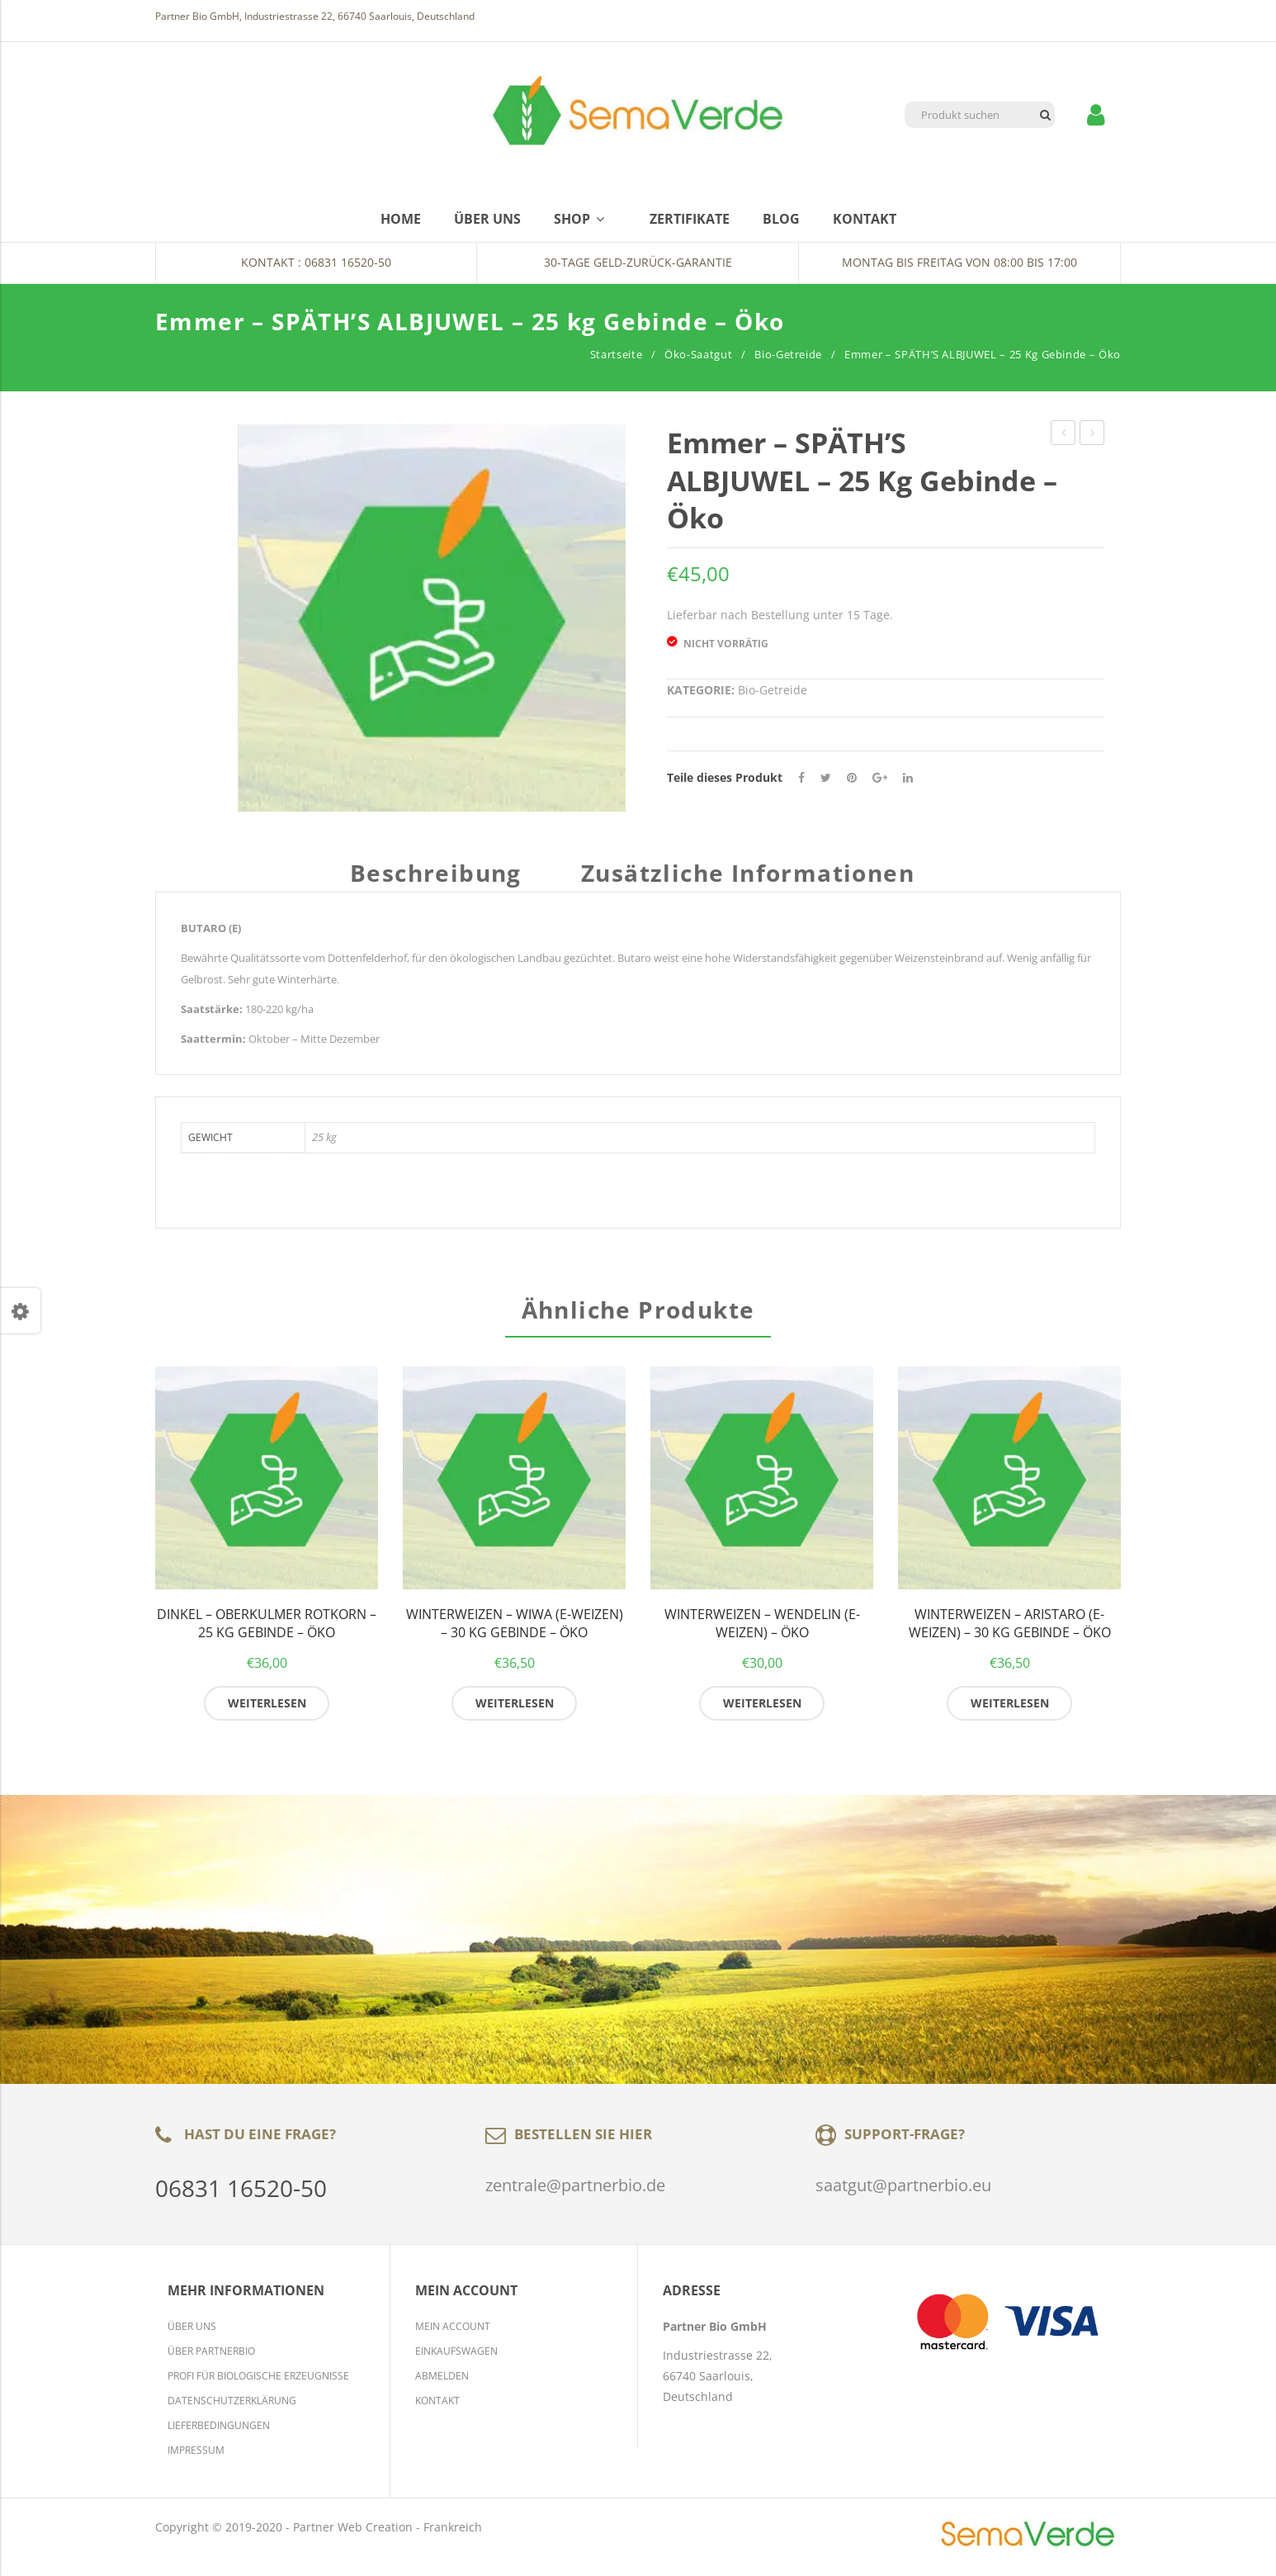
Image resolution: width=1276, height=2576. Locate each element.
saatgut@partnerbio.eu (903, 2193)
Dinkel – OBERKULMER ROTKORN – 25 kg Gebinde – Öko (266, 1632)
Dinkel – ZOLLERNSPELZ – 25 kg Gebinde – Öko (1092, 434)
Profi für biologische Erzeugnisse (258, 2385)
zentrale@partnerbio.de (575, 2193)
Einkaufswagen (456, 2360)
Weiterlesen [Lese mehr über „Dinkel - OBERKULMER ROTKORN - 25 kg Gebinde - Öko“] (267, 1711)
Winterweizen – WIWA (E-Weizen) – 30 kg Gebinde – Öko (514, 1632)
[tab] (441, 881)
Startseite (616, 354)
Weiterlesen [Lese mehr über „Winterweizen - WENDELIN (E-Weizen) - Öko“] (762, 1711)
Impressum (196, 2459)
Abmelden (442, 2385)
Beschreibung (436, 874)
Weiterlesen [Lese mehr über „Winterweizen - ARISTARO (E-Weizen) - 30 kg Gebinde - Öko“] (1010, 1711)
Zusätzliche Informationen (747, 874)
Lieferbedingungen (219, 2434)
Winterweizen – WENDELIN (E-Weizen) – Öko (762, 1632)
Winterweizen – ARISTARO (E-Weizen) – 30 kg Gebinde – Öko (1010, 1632)
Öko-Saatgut (698, 354)
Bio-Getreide (788, 354)
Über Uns (192, 2335)
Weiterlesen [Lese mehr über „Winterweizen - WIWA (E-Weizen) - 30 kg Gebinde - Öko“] (514, 1711)
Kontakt (437, 2410)
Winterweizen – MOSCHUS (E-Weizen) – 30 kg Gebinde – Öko (1063, 434)
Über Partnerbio (211, 2360)
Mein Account (452, 2335)
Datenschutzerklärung (232, 2410)
